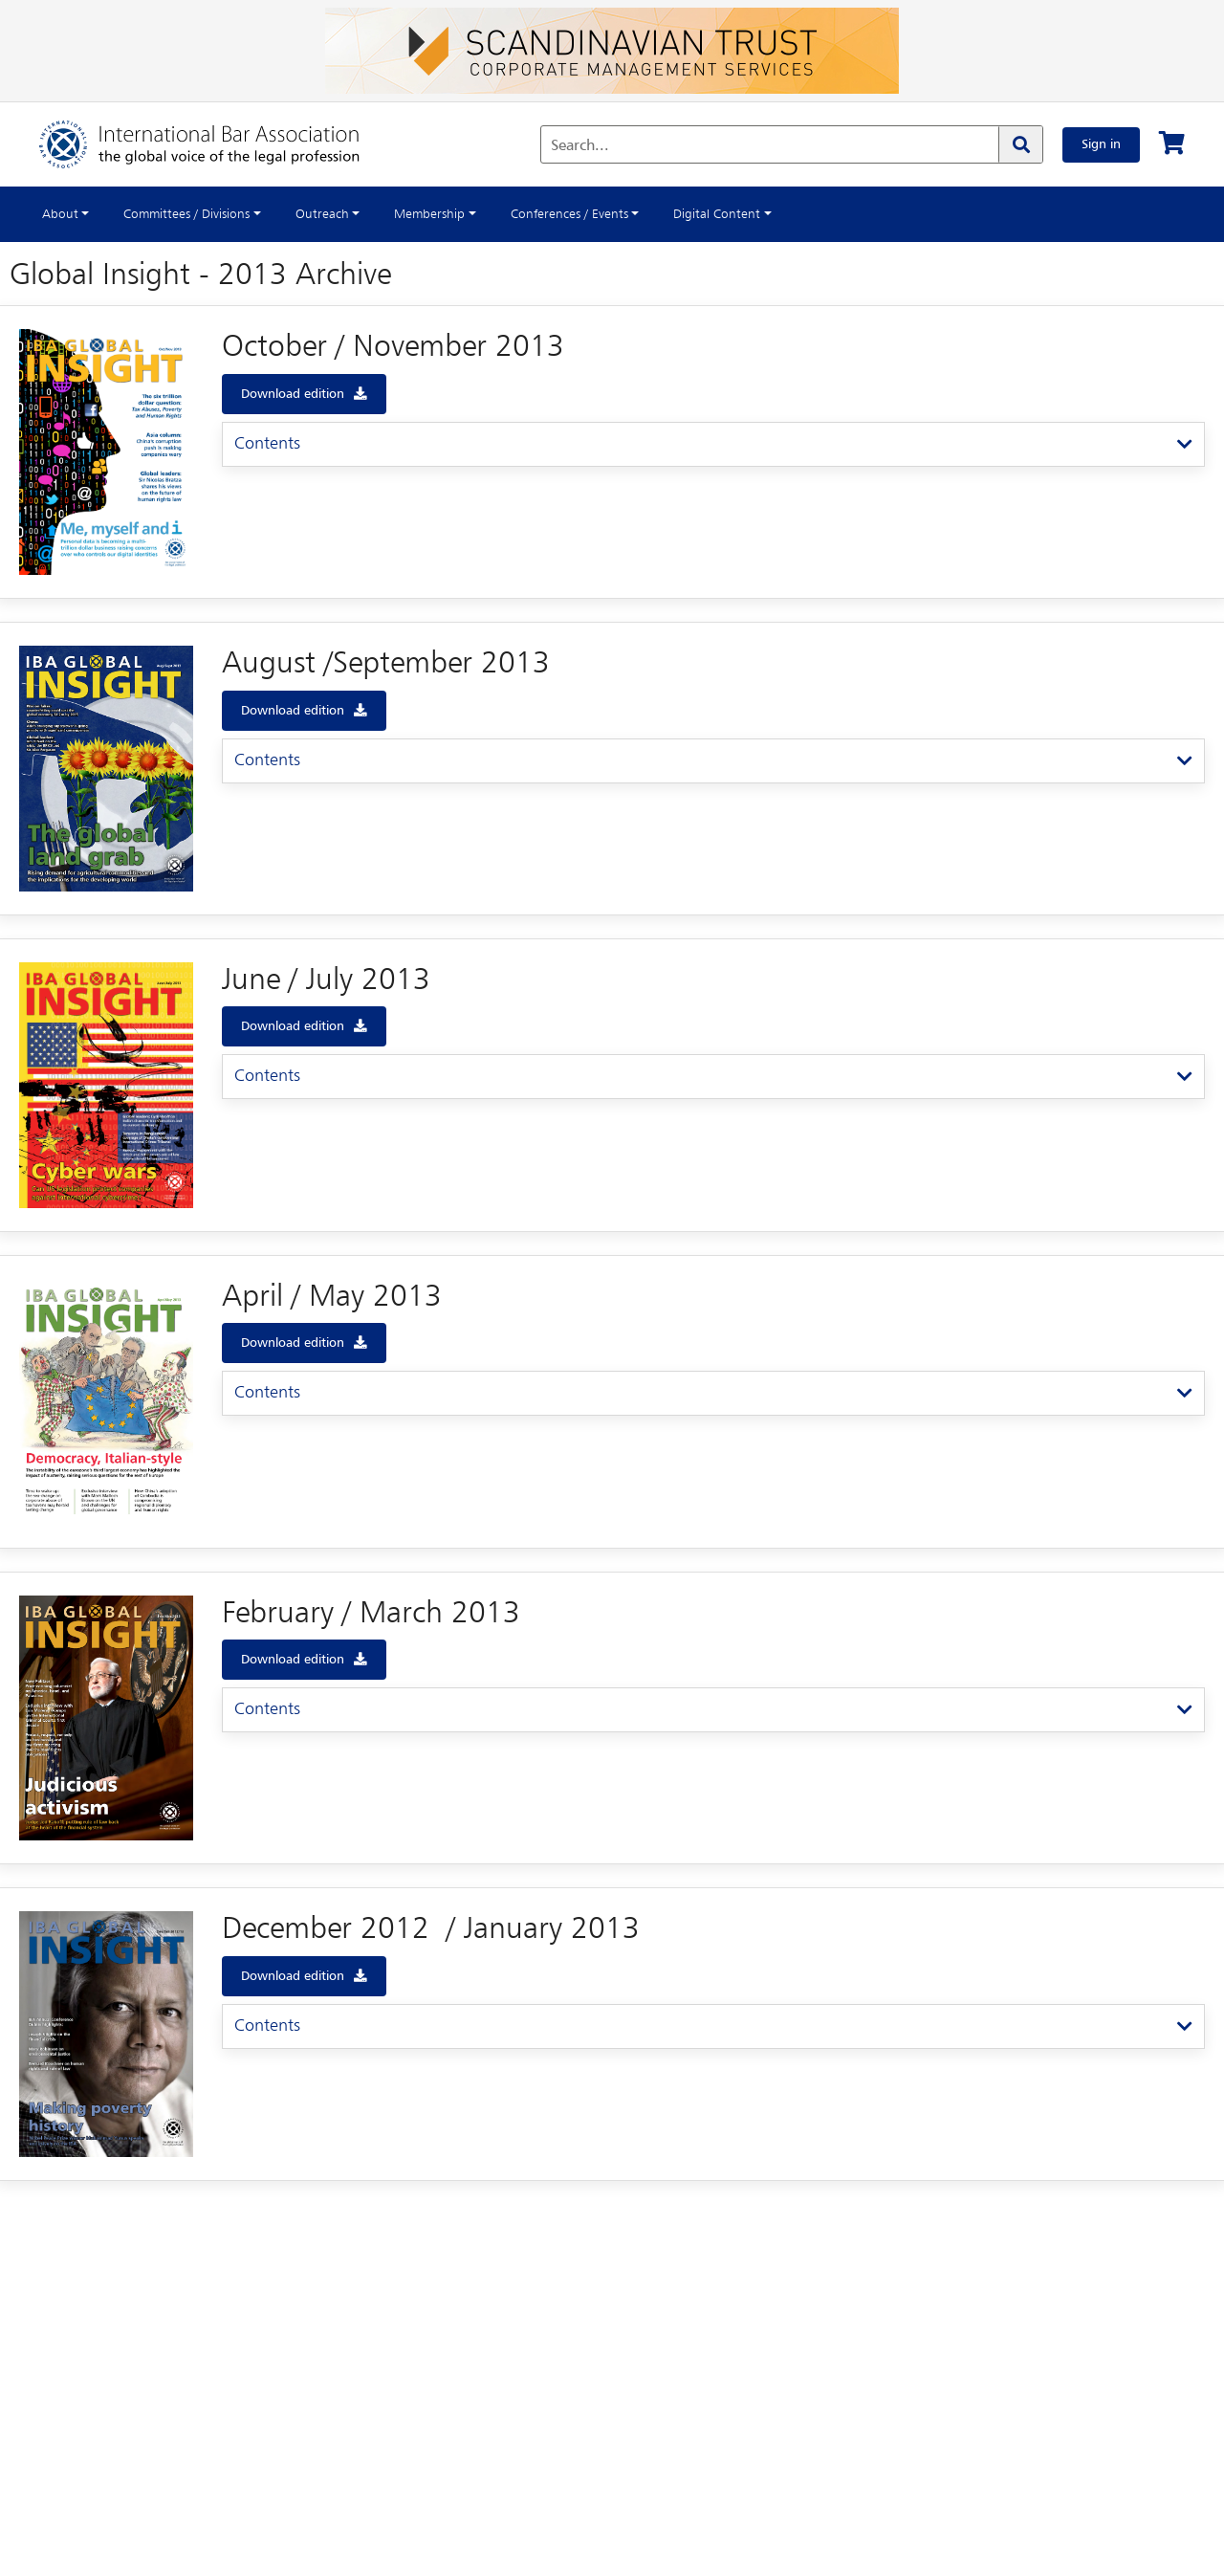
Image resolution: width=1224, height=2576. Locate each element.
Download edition (292, 394)
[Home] (218, 144)
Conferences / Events (569, 214)
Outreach (322, 214)
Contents (267, 443)
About (60, 214)
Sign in (1101, 144)
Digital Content (716, 214)
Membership (429, 214)
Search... (580, 146)
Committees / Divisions (186, 214)
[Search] (1020, 144)
